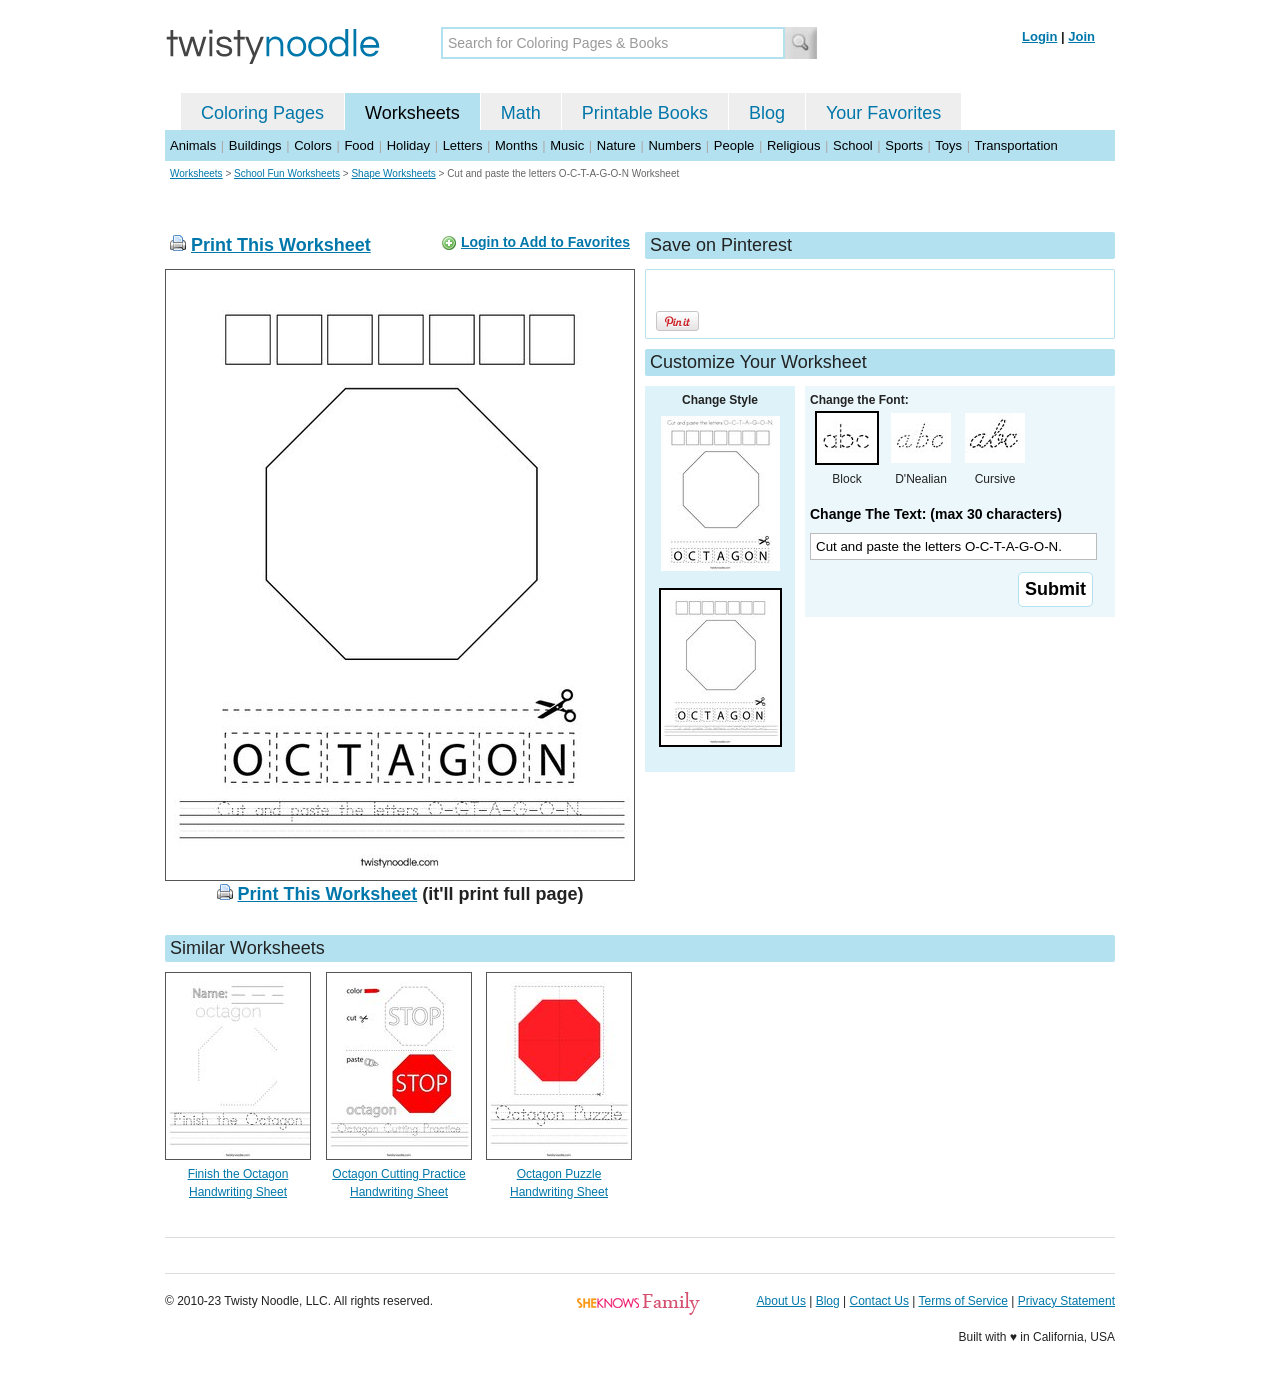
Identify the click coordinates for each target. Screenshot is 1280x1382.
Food (359, 145)
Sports (904, 145)
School (853, 145)
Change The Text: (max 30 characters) (936, 514)
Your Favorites (883, 113)
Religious (793, 145)
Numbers (674, 145)
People (734, 145)
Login (1039, 36)
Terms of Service (962, 1301)
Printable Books (645, 113)
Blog (767, 113)
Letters (463, 145)
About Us (781, 1301)
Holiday (408, 145)
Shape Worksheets (393, 173)
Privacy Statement (1066, 1301)
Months (516, 145)
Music (567, 145)
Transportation (1015, 145)
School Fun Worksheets (287, 173)
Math (521, 113)
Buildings (255, 145)
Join (1081, 36)
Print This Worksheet (281, 245)
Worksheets (412, 113)
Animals (193, 145)
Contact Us (879, 1301)
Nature (616, 145)
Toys (948, 145)
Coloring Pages (262, 113)
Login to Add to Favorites (545, 242)
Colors (313, 145)
